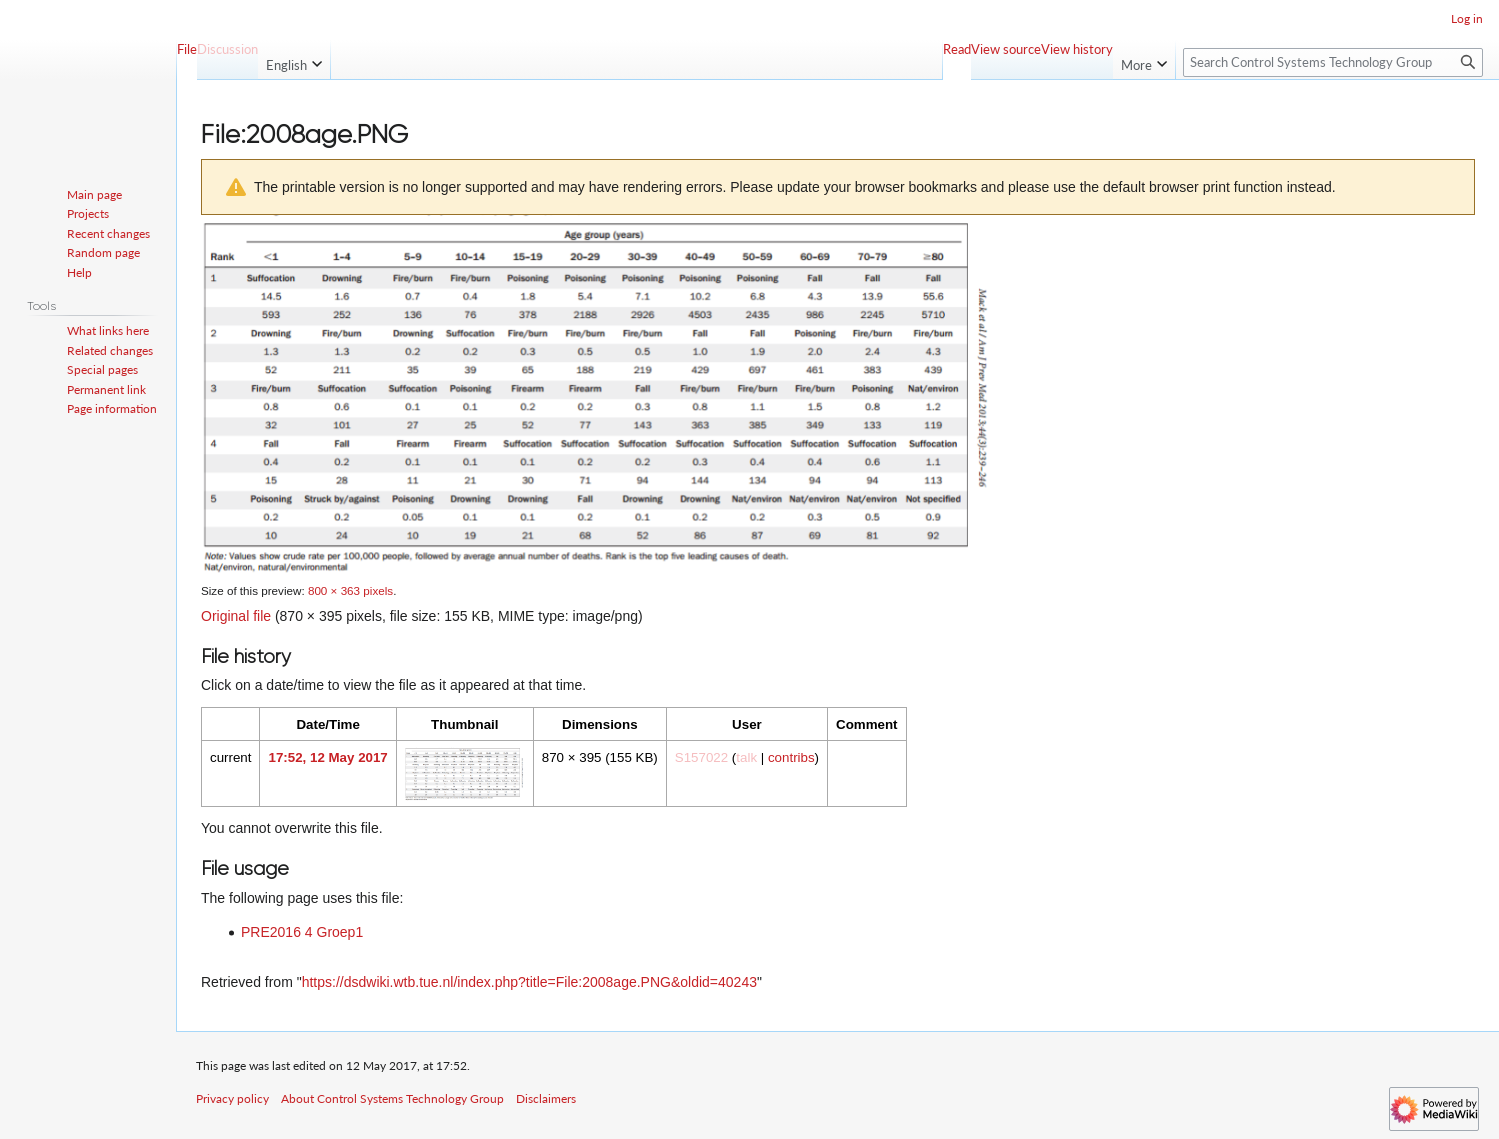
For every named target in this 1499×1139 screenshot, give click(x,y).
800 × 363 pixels (350, 590)
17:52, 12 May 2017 (327, 757)
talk (746, 757)
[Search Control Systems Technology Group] (1333, 62)
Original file (236, 616)
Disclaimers (546, 1098)
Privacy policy (232, 1098)
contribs (791, 757)
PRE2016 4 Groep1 (302, 932)
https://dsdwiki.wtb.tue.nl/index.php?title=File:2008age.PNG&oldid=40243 (529, 982)
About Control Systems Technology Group (392, 1098)
